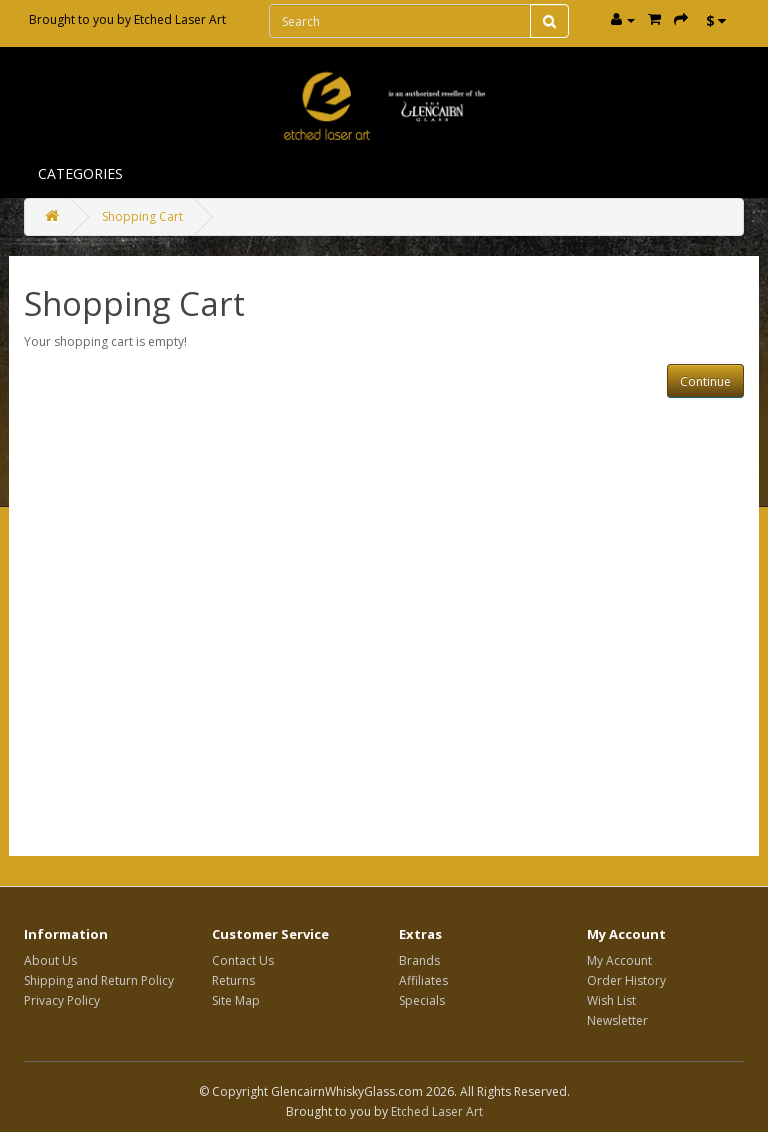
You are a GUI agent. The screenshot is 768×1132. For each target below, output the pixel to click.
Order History (626, 980)
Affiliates (423, 980)
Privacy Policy (62, 1000)
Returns (233, 980)
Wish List (611, 1000)
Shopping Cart (142, 216)
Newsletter (617, 1020)
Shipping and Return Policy (99, 980)
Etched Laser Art (180, 19)
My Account (619, 960)
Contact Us (243, 960)
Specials (422, 1000)
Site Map (236, 1000)
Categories (80, 173)
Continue (705, 381)
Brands (419, 960)
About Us (50, 960)
